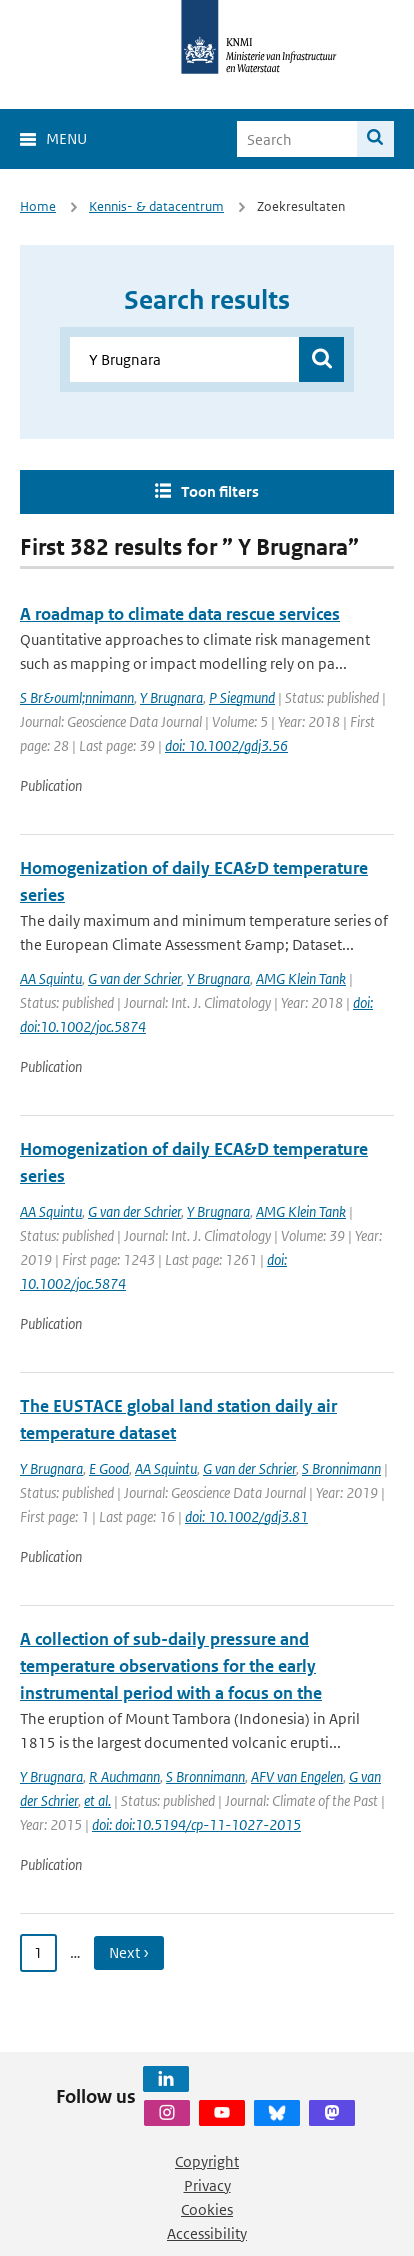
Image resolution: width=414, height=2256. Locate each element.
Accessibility (207, 2233)
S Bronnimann (341, 1468)
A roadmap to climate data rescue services (180, 614)
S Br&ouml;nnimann (77, 697)
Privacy (207, 2185)
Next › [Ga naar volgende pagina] (129, 1952)
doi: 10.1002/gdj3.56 (226, 745)
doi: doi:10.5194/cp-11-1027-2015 (196, 1824)
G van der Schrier (134, 978)
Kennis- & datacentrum (156, 206)
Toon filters (220, 491)
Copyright (207, 2161)
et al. (97, 1800)
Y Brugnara (171, 697)
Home (38, 206)
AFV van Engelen (297, 1776)
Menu (66, 138)
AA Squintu (51, 978)
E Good (109, 1468)
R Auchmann (124, 1776)
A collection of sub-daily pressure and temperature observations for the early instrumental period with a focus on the (171, 1666)
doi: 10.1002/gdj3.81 (246, 1516)
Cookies (207, 2209)
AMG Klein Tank (301, 978)
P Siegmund (242, 697)
